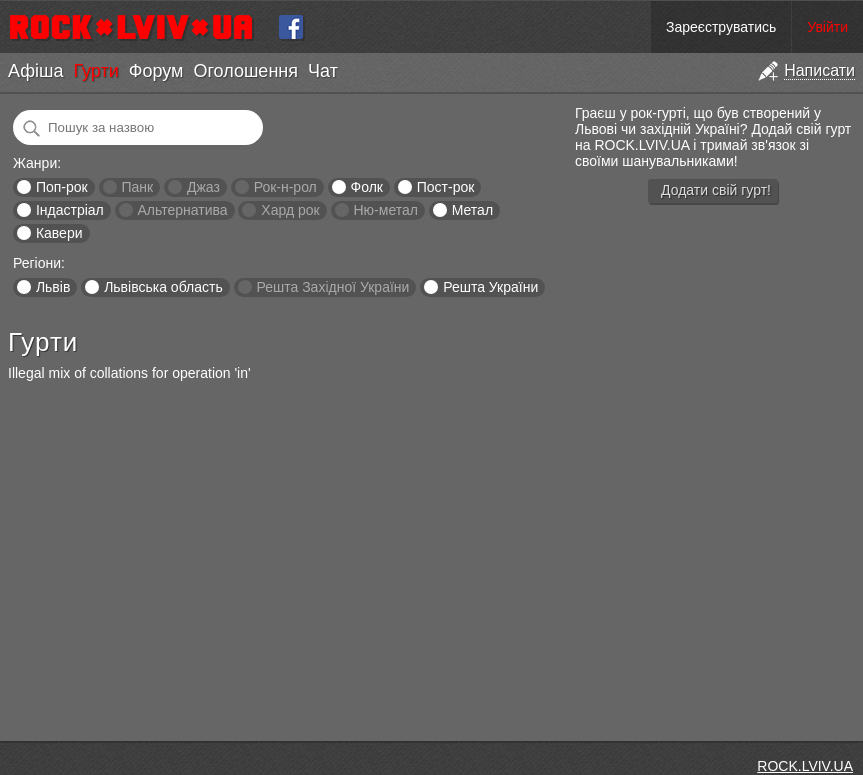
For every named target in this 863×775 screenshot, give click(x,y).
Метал (472, 210)
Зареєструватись (721, 27)
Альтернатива (183, 210)
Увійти (827, 27)
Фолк (367, 187)
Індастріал (70, 210)
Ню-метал (385, 210)
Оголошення (245, 71)
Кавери (59, 233)
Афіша (35, 71)
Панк (137, 187)
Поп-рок (62, 187)
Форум (156, 71)
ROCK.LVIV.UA (805, 766)
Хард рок (290, 210)
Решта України (490, 287)
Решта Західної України (332, 287)
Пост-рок (446, 187)
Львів (53, 287)
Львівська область (163, 287)
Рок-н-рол (285, 187)
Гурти (95, 71)
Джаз (203, 187)
